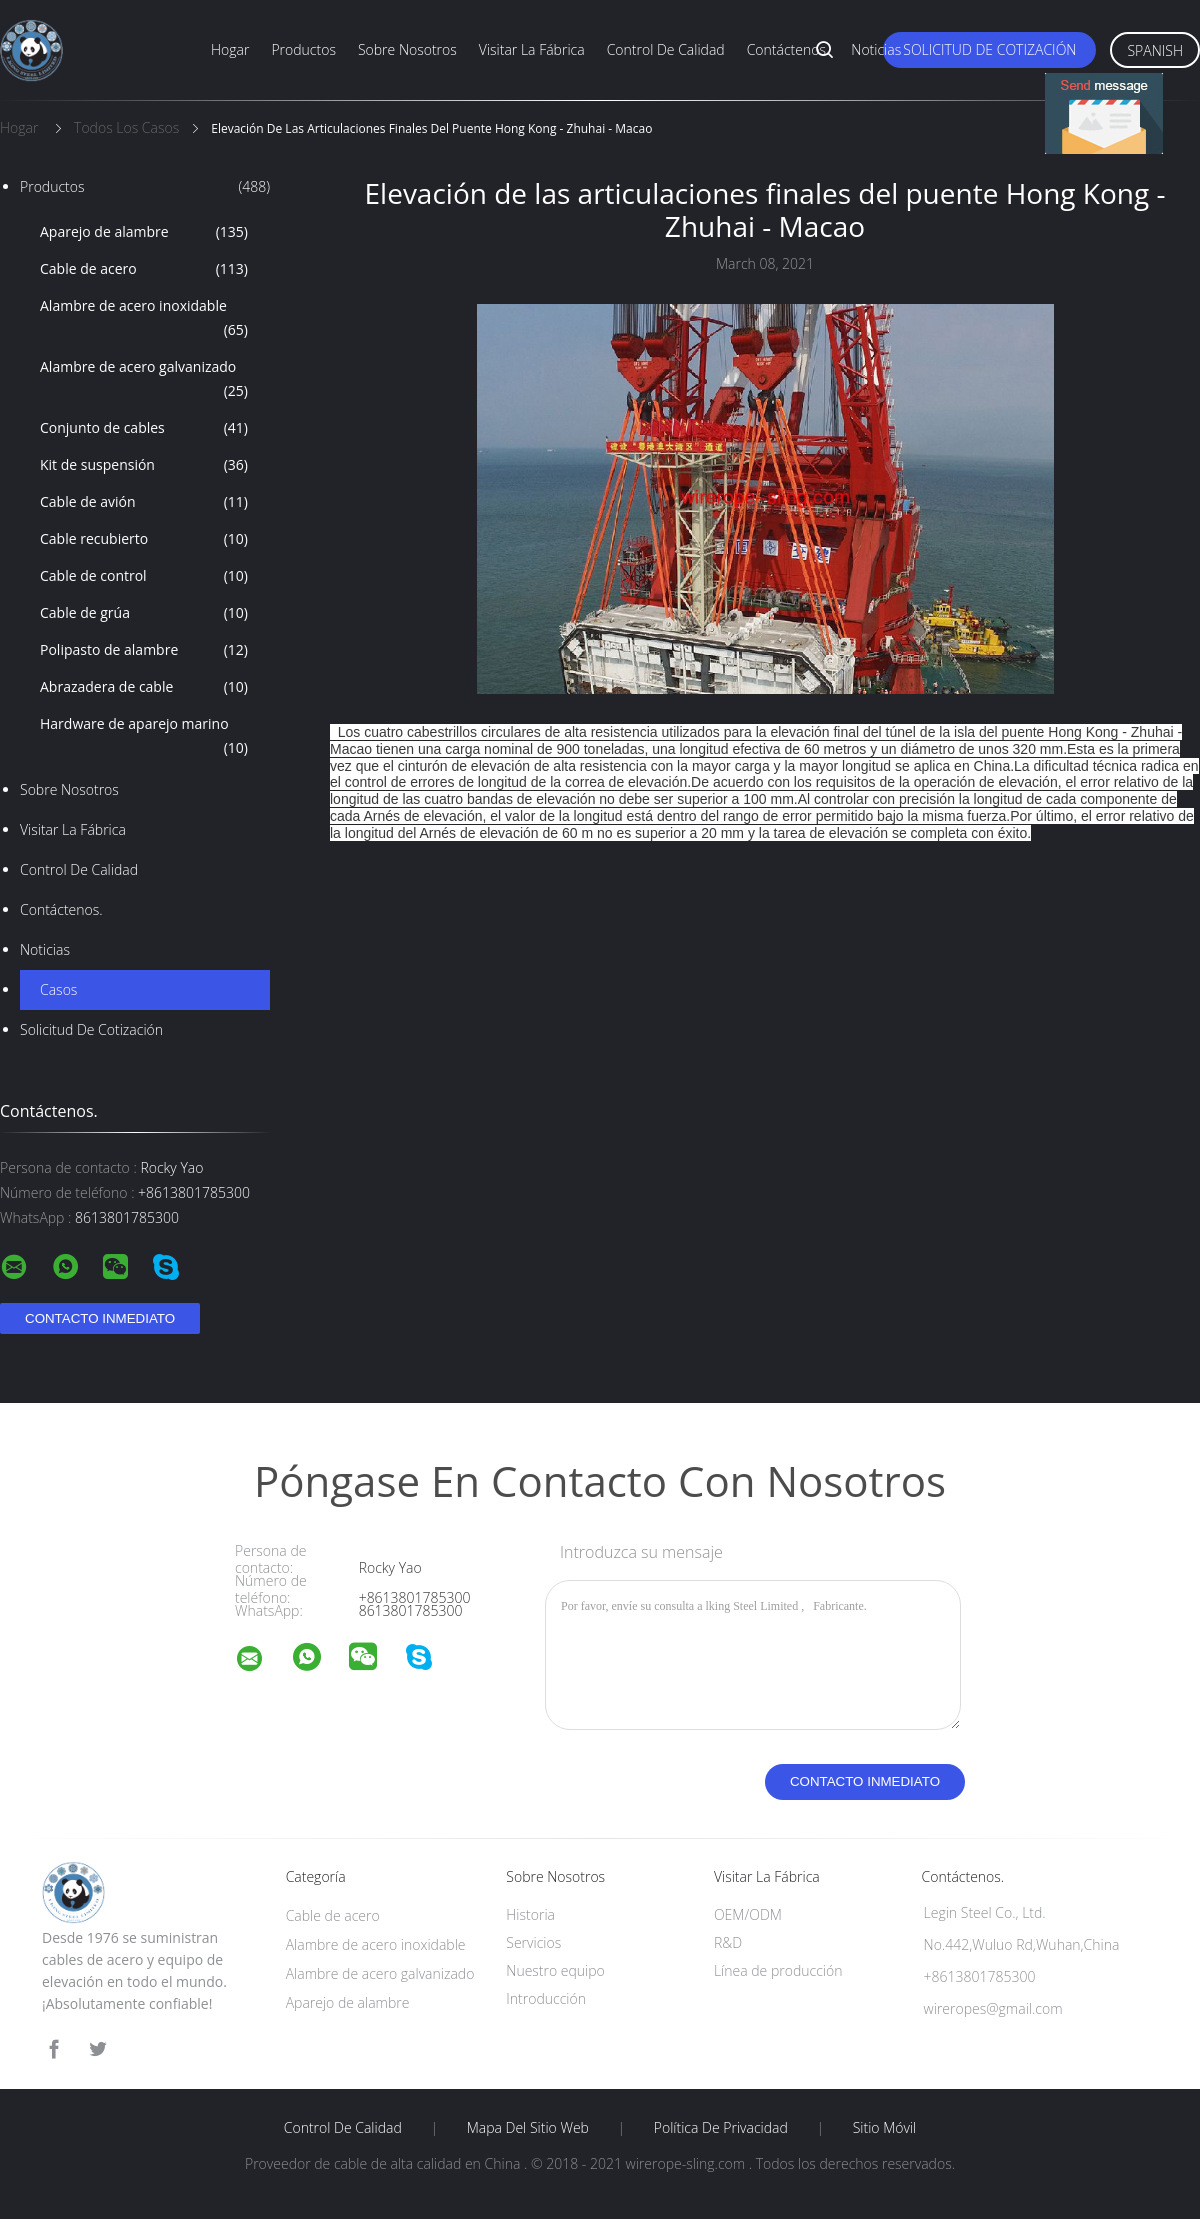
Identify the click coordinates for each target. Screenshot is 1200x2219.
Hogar (230, 49)
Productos (303, 49)
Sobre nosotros (407, 49)
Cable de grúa (144, 613)
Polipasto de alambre (144, 650)
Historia (530, 1914)
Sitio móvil (885, 2128)
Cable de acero (144, 269)
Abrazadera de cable (144, 687)
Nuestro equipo (555, 1970)
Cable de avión (144, 502)
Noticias (876, 49)
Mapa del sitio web (528, 2128)
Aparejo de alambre (144, 232)
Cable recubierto (144, 539)
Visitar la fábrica (532, 49)
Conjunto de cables (144, 428)
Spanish (1155, 50)
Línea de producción (778, 1970)
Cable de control (144, 576)
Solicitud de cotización (989, 49)
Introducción (546, 1998)
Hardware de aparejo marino (144, 737)
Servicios (533, 1942)
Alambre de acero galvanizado (144, 380)
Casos (58, 989)
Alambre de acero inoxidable (144, 319)
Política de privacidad (721, 2128)
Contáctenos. (788, 49)
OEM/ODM (748, 1914)
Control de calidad (666, 49)
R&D (728, 1942)
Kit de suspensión (144, 465)
